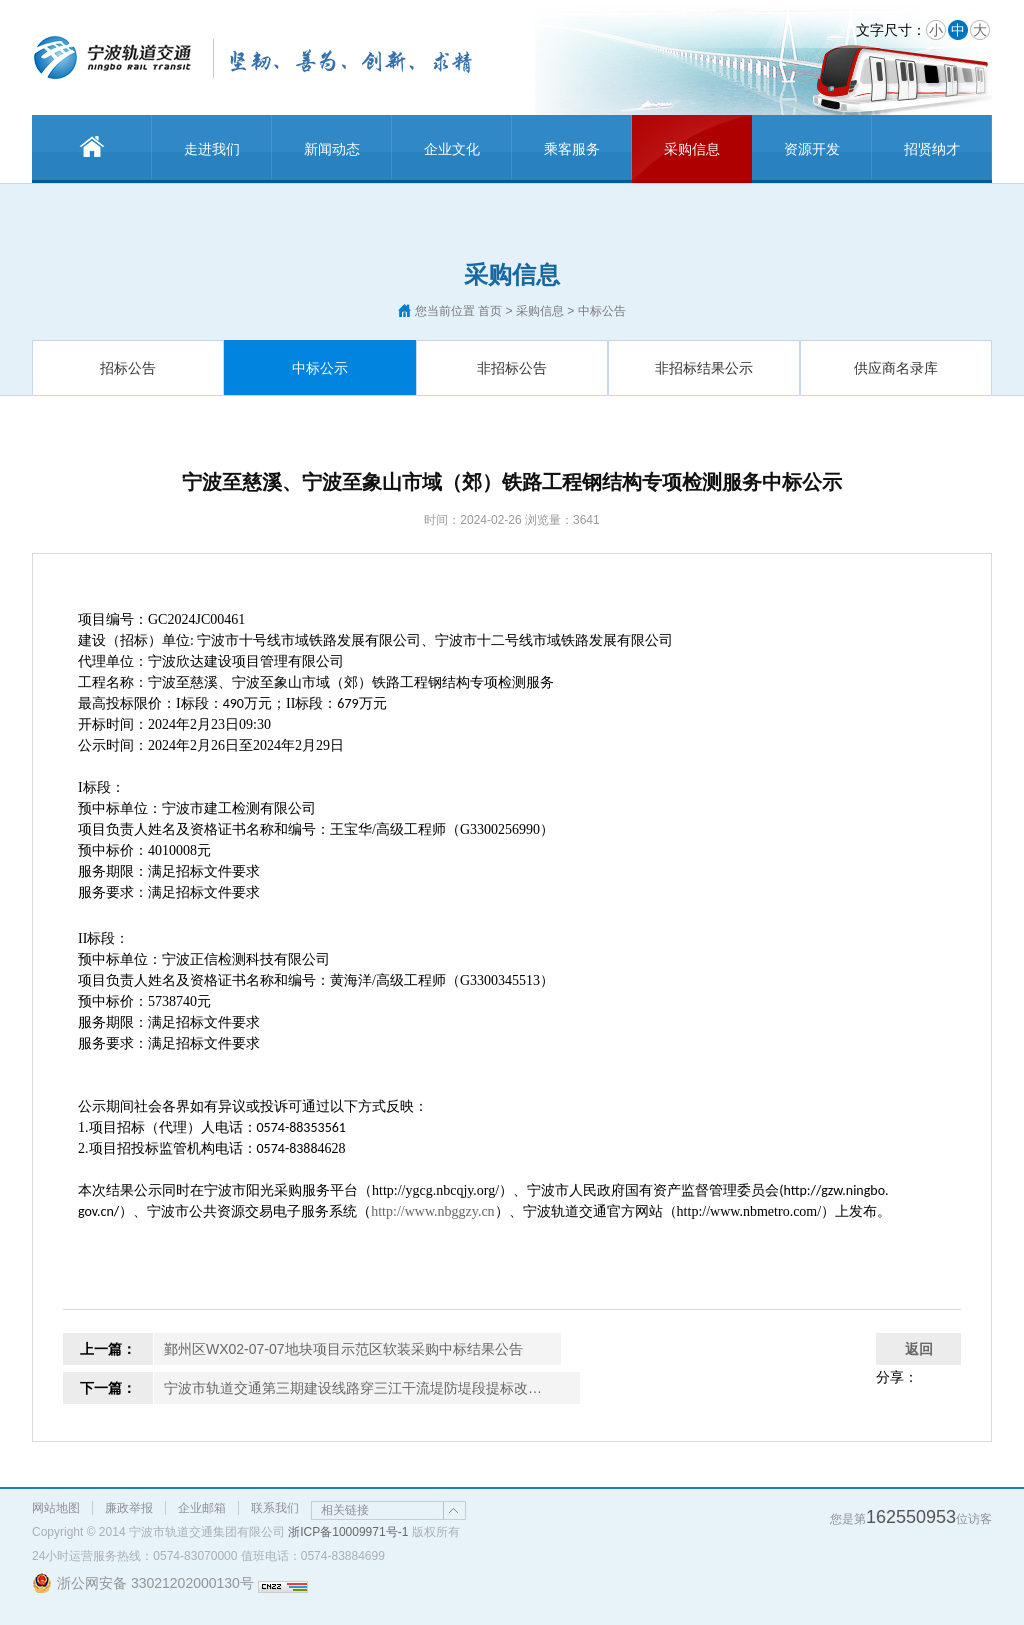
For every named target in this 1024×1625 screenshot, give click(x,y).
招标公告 (128, 368)
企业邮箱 (202, 1508)
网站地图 (56, 1508)
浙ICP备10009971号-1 (348, 1532)
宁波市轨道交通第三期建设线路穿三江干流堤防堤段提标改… (353, 1388)
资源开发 (812, 149)
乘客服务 (572, 149)
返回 (919, 1349)
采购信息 (692, 149)
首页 (490, 311)
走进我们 (212, 149)
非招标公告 (512, 368)
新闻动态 (332, 149)
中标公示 (320, 368)
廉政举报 (129, 1508)
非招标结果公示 (704, 368)
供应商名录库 (896, 368)
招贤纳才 (932, 149)
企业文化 (452, 149)
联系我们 (275, 1508)
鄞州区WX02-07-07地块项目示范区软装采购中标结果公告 (343, 1349)
